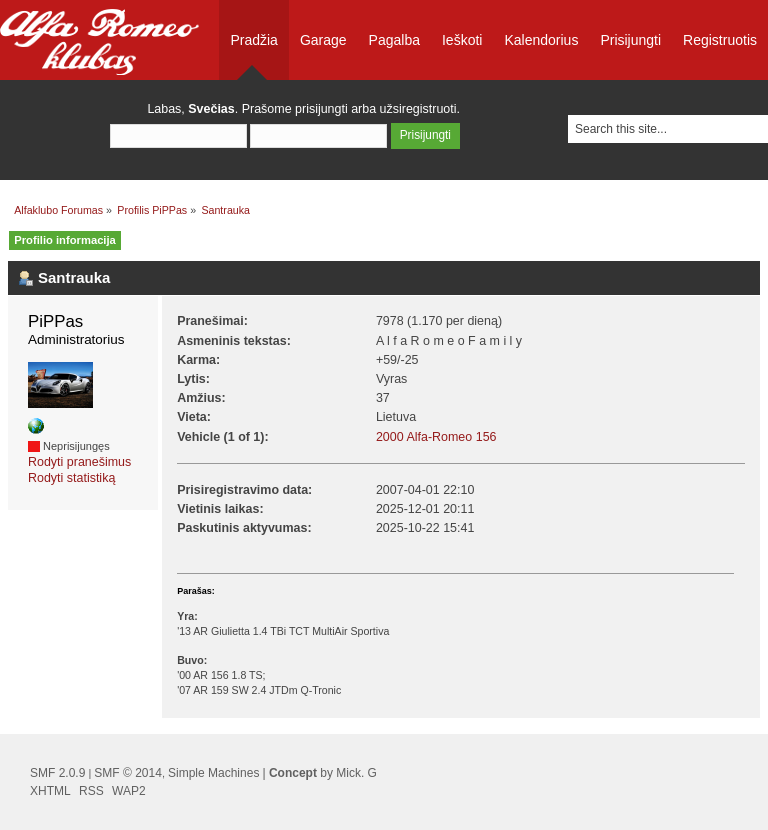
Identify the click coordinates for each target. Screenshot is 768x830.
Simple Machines (213, 773)
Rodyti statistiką (71, 478)
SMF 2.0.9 (57, 773)
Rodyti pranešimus (79, 462)
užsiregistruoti (418, 109)
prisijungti (321, 109)
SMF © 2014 (128, 773)
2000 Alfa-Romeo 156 (436, 437)
